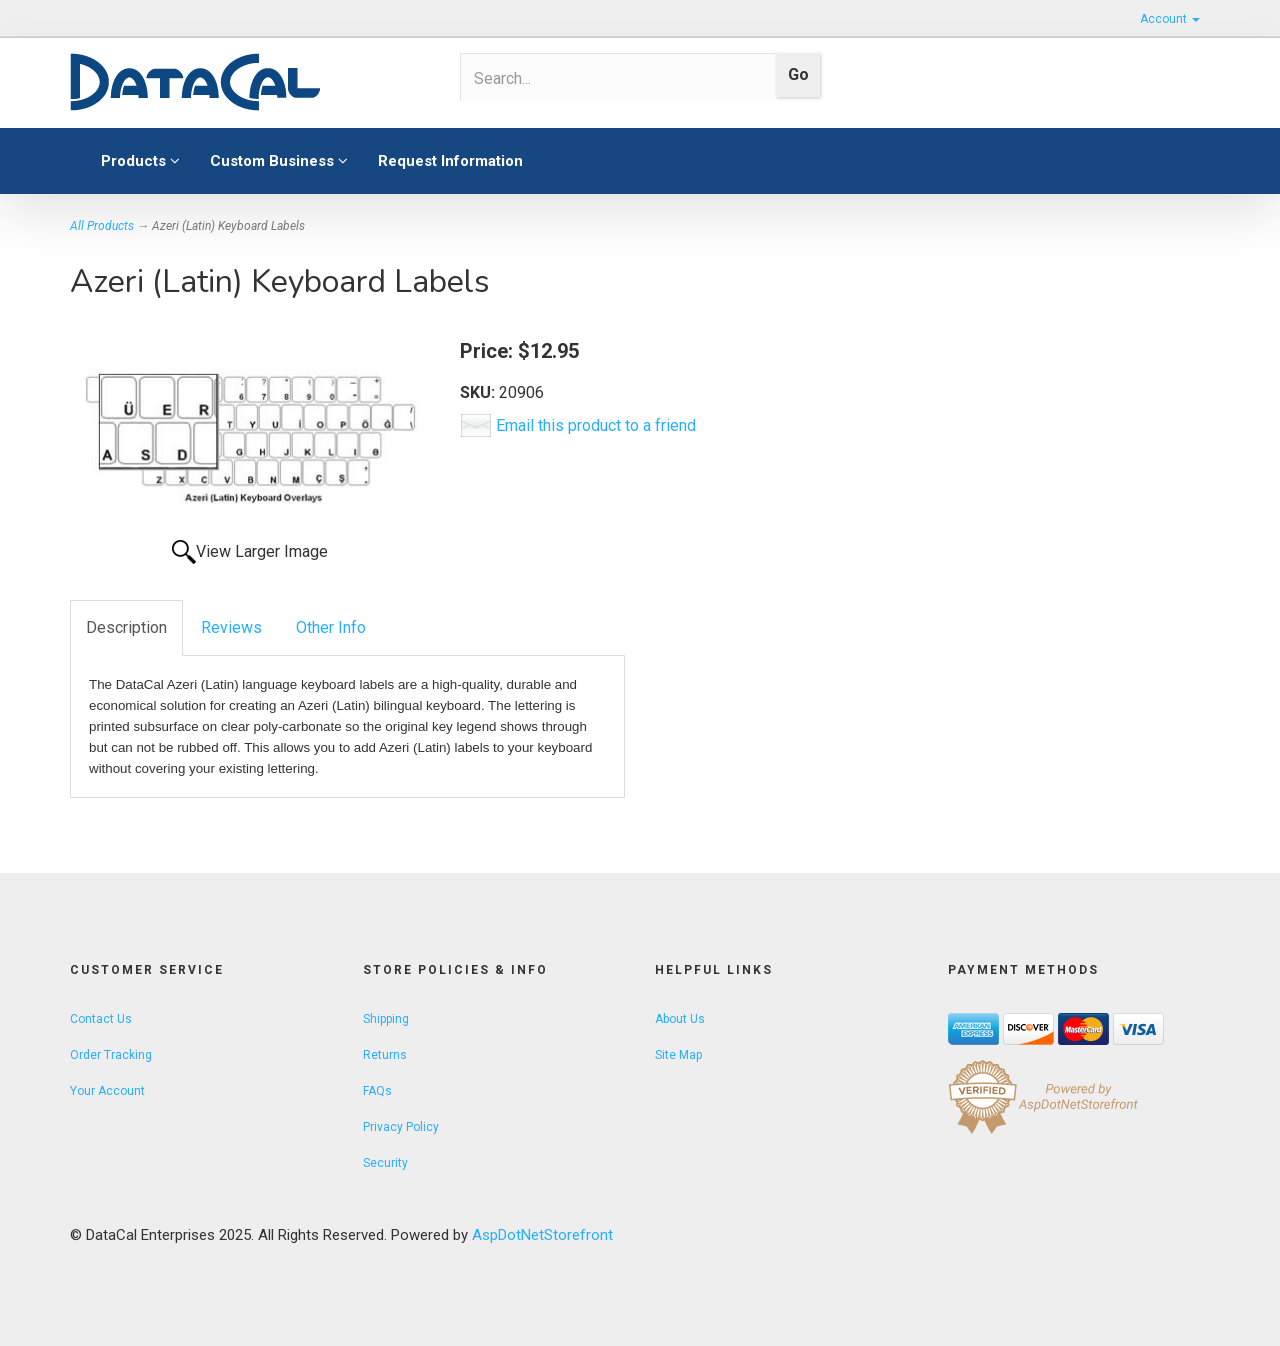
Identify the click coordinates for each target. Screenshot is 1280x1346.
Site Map (678, 1055)
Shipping (386, 1019)
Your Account (107, 1091)
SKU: (479, 392)
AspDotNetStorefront (542, 1235)
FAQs (377, 1091)
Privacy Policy (401, 1127)
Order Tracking (111, 1055)
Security (385, 1163)
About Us (680, 1019)
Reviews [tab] (231, 627)
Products (140, 161)
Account (1170, 19)
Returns (385, 1055)
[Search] (612, 78)
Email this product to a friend (596, 425)
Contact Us (101, 1019)
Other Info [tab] (331, 627)
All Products (102, 226)
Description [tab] (126, 627)
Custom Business (279, 161)
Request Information (450, 161)
